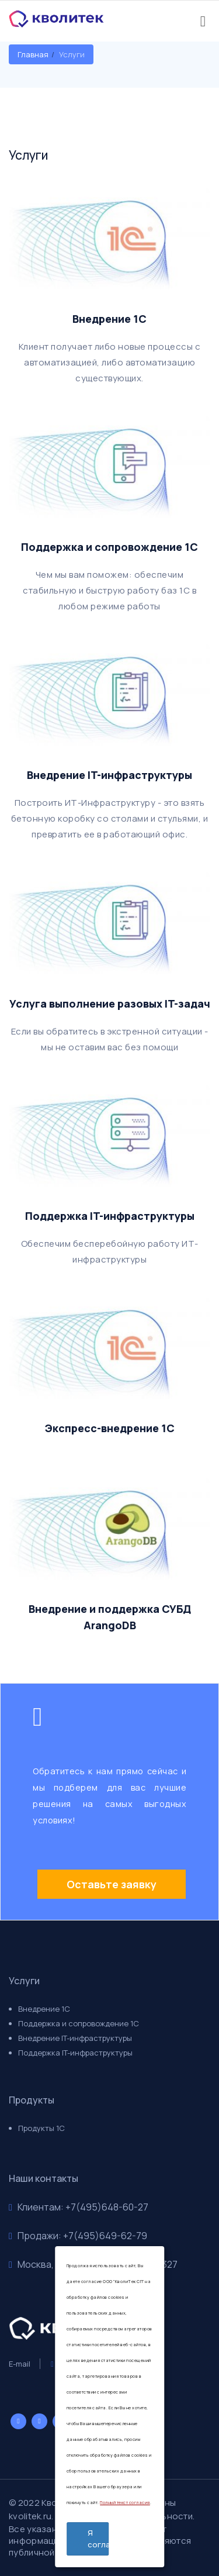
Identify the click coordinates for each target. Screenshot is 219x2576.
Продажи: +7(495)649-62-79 (78, 2235)
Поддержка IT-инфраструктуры (75, 2052)
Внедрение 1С (44, 2008)
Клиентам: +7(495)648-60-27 (78, 2207)
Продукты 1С (41, 2128)
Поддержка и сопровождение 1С (78, 2023)
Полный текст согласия (125, 2502)
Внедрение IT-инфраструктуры (75, 2038)
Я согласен (98, 2538)
